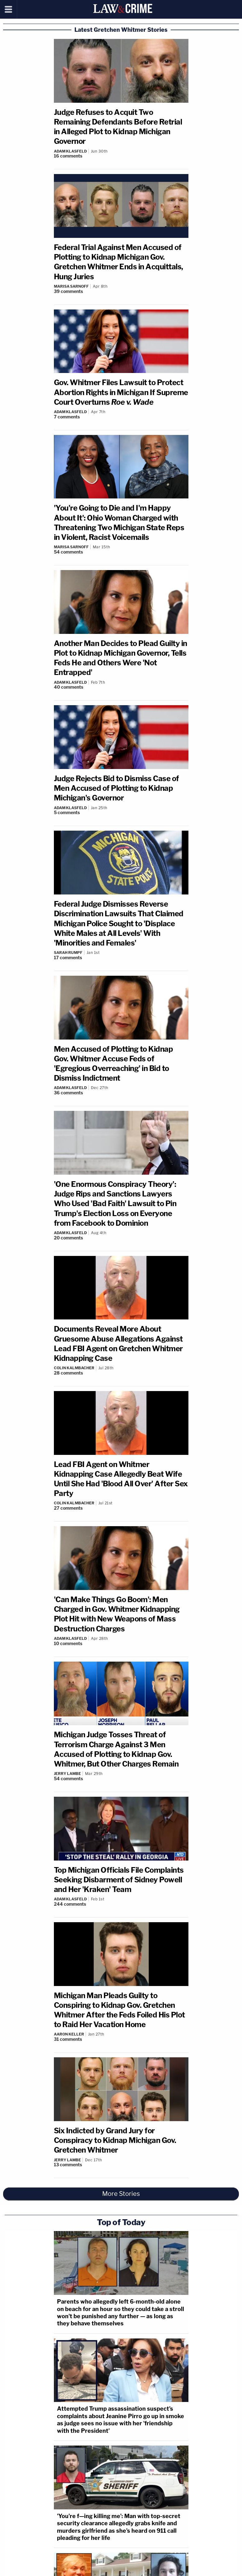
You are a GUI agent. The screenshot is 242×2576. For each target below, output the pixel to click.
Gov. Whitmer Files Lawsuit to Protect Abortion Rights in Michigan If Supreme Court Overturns (121, 392)
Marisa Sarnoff (71, 286)
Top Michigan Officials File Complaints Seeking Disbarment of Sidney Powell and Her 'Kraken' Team (119, 1880)
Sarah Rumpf (68, 952)
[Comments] (121, 156)
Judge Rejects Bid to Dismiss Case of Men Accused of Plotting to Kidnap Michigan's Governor (116, 788)
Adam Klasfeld (70, 151)
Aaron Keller (69, 2034)
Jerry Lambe (67, 1773)
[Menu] (8, 9)
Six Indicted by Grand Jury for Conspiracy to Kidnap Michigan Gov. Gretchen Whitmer (115, 2140)
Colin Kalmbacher (74, 1368)
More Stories (121, 2193)
